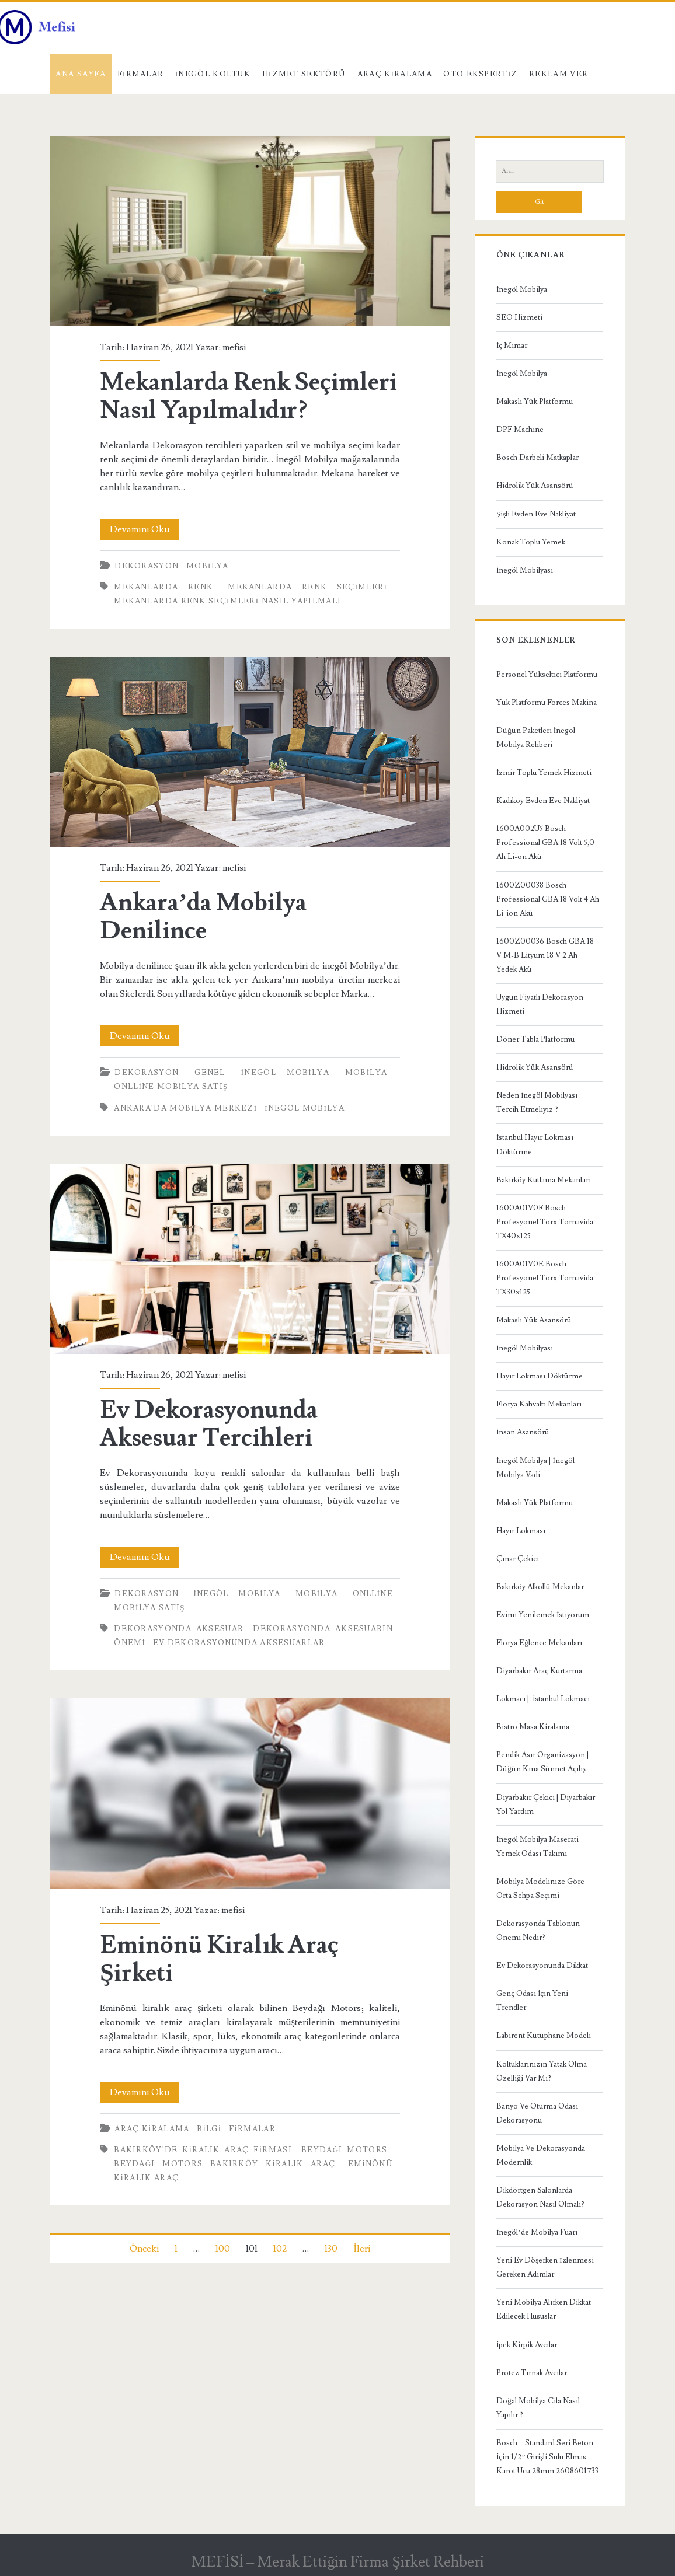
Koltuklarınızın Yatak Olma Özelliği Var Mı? (541, 2071)
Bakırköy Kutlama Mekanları (543, 1180)
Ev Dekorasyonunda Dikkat (542, 1965)
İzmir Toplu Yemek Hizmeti (544, 772)
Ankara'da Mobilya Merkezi (185, 1108)
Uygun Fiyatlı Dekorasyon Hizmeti (539, 1004)
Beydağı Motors (344, 2150)
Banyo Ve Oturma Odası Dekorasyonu (537, 2113)
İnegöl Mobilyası (524, 570)
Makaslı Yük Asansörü (534, 1320)
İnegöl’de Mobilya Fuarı (536, 2232)
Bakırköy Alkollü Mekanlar (540, 1586)
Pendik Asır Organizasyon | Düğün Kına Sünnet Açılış (542, 1762)
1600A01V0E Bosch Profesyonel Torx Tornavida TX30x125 (544, 1278)
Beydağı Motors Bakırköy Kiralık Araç (224, 2164)
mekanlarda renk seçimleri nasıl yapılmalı (227, 601)
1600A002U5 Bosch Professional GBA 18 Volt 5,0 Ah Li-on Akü (545, 842)
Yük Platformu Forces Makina (546, 702)
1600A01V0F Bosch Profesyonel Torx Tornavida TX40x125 (544, 1222)
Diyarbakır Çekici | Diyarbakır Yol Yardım (545, 1804)
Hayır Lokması (520, 1530)
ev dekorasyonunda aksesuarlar (239, 1642)
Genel (209, 1072)
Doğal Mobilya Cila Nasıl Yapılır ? (538, 2408)
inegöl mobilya (305, 1108)
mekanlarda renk (163, 587)
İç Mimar (511, 345)
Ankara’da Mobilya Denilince (250, 752)
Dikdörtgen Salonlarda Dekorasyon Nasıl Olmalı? (540, 2197)
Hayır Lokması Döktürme (539, 1376)
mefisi (234, 347)
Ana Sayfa (80, 74)
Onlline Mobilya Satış (171, 1086)
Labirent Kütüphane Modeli (543, 2035)
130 (331, 2248)
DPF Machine (520, 429)
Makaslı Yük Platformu (534, 401)
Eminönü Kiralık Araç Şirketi (250, 1793)
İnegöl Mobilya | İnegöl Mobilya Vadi (535, 1467)
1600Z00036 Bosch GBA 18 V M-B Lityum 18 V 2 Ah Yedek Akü (545, 955)
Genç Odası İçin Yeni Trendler (532, 2000)
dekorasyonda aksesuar (178, 1628)
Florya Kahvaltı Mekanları (539, 1404)
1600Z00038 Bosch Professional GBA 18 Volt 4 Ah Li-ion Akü (547, 899)
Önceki (144, 2248)
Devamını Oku (145, 529)
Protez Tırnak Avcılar (531, 2373)
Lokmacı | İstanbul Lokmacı (543, 1699)
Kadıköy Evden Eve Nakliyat (543, 800)
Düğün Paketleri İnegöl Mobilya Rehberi (535, 737)
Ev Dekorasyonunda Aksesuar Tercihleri (250, 1259)
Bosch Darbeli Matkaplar (537, 457)
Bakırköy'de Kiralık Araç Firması (203, 2150)
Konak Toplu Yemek (530, 542)
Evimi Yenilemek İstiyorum (542, 1614)
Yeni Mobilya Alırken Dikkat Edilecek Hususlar (543, 2309)
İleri (361, 2248)
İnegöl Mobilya (285, 1072)
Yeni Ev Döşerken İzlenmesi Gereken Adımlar (544, 2267)
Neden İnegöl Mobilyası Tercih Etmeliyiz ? (536, 1102)
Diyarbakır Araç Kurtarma (539, 1671)
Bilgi (209, 2129)
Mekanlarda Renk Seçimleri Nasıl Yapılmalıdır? (250, 231)
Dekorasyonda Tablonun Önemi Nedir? (538, 1930)
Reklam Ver (558, 74)
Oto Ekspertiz (480, 74)
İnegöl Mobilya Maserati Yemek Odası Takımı (537, 1846)
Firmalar (140, 74)
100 (222, 2248)
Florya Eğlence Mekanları (539, 1642)
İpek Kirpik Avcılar (526, 2345)
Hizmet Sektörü (304, 74)
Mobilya (207, 566)
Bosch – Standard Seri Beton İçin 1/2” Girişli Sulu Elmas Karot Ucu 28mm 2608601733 (547, 2457)
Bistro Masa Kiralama (532, 1727)
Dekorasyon (146, 566)
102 (280, 2248)
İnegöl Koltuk (212, 74)
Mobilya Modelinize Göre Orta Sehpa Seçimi (540, 1888)
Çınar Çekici (517, 1558)
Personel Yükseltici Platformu (546, 674)
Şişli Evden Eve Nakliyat (536, 514)
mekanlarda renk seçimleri (307, 587)
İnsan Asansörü (522, 1432)
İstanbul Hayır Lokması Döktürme (534, 1144)
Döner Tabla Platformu (535, 1039)
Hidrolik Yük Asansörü (534, 485)
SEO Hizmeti (519, 317)
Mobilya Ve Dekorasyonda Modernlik (540, 2155)
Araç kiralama (394, 74)
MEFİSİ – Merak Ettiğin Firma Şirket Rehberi (337, 2562)
